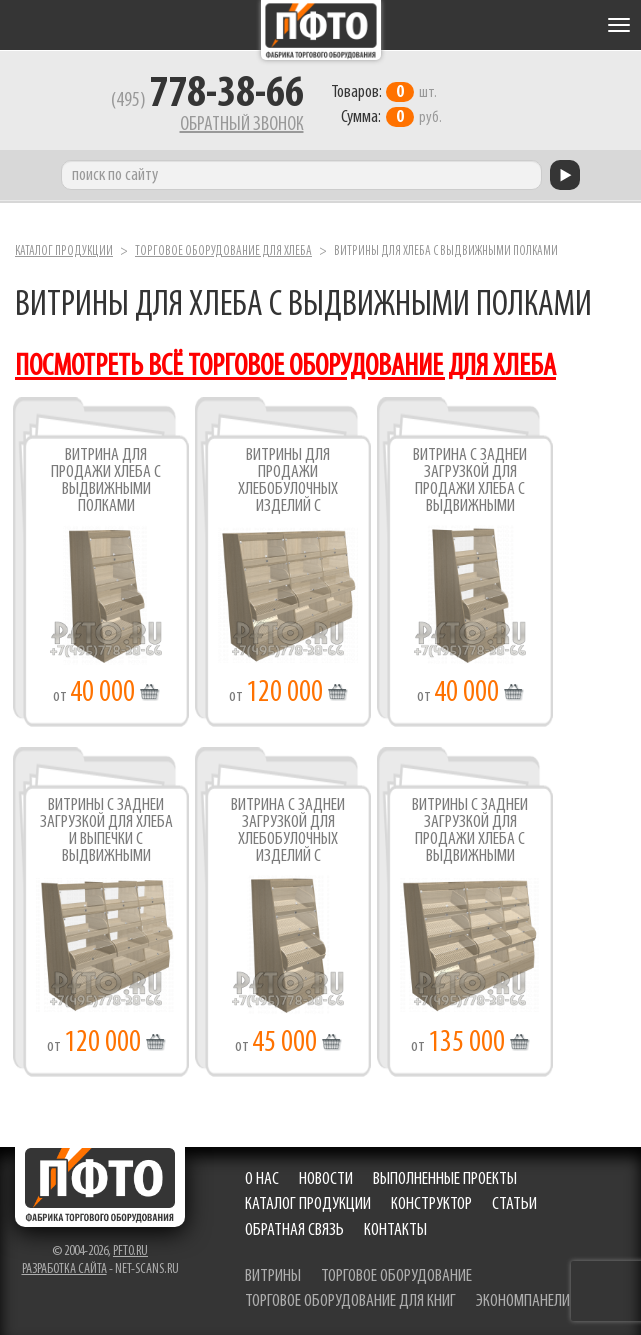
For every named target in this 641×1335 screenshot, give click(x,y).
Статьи (514, 1204)
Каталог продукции (64, 251)
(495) (207, 101)
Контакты (395, 1230)
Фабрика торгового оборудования (321, 30)
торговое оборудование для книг (350, 1301)
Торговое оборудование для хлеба (223, 251)
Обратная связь (294, 1230)
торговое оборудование (396, 1276)
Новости (326, 1179)
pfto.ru (130, 1251)
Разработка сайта (64, 1269)
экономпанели (523, 1301)
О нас (262, 1179)
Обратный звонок (242, 125)
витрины (273, 1276)
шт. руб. (386, 105)
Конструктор (431, 1204)
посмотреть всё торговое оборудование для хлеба (285, 367)
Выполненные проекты (445, 1179)
